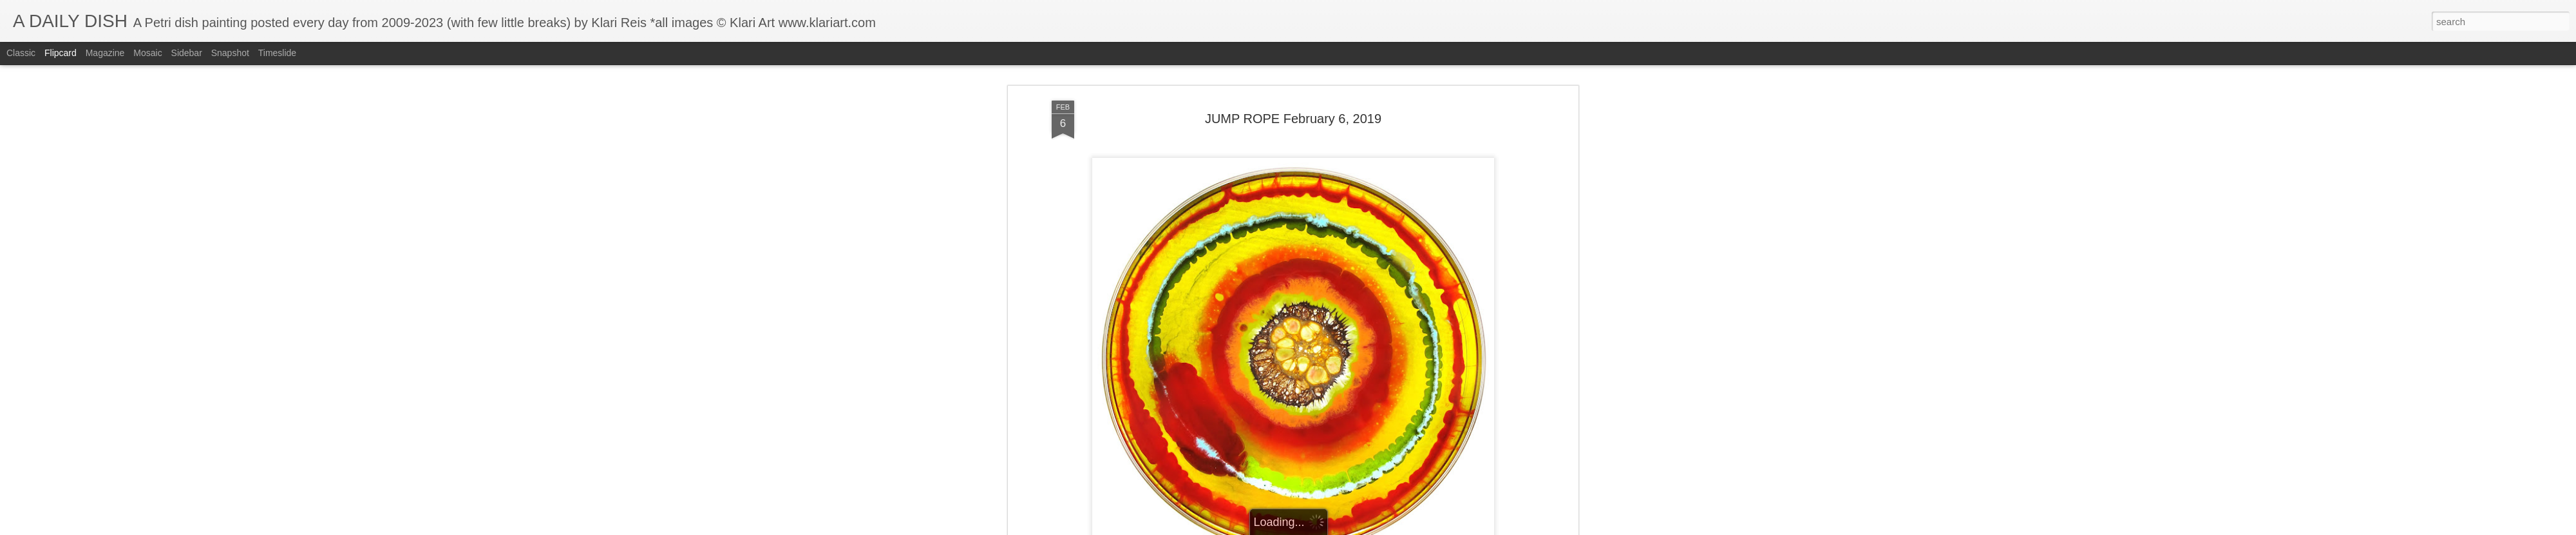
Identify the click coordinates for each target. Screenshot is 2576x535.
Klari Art (1352, 169)
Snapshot (230, 53)
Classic (20, 53)
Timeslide (277, 53)
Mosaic (147, 53)
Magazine (105, 53)
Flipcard (60, 53)
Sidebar (186, 53)
